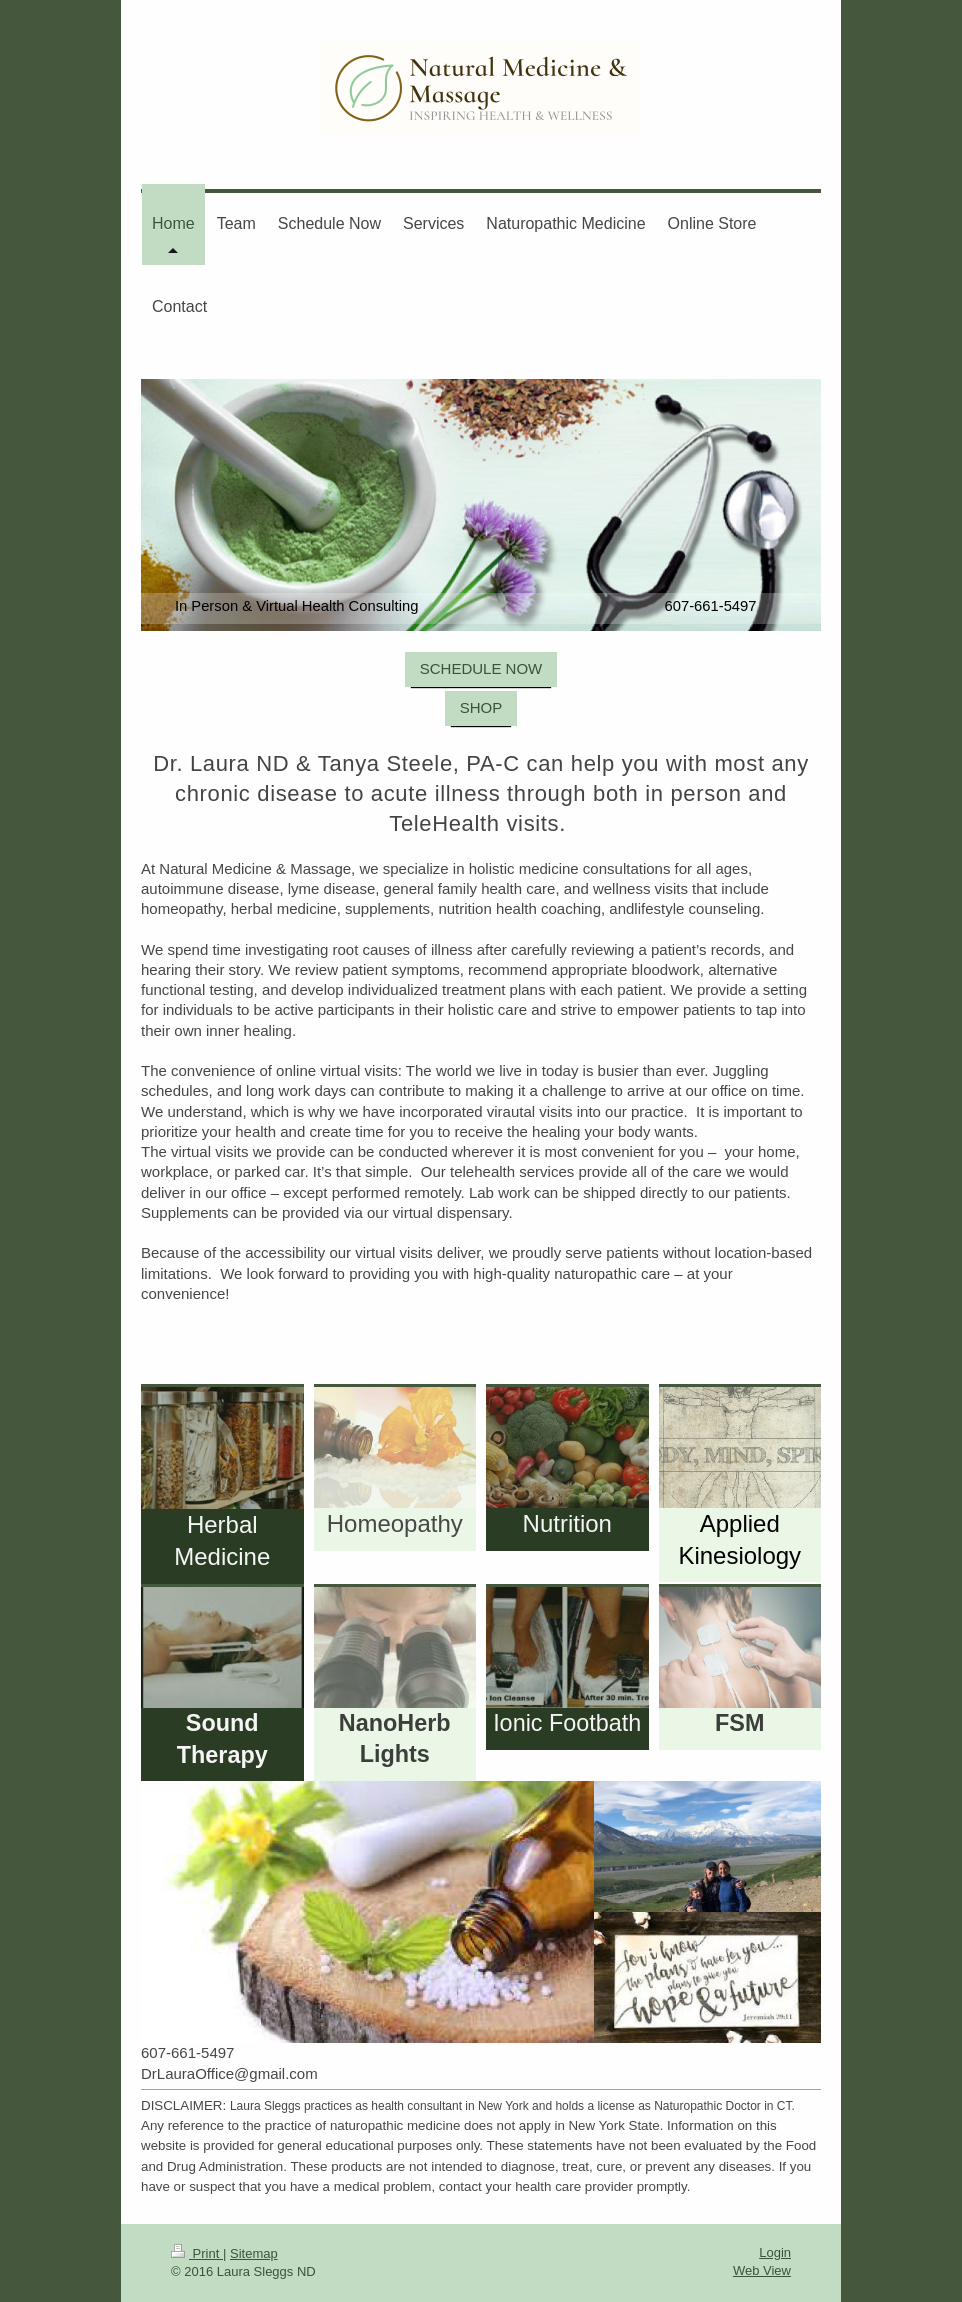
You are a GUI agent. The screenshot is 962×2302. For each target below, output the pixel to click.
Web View (762, 2270)
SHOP (481, 707)
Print (197, 2253)
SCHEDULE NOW (481, 668)
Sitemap (254, 2253)
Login (775, 2252)
